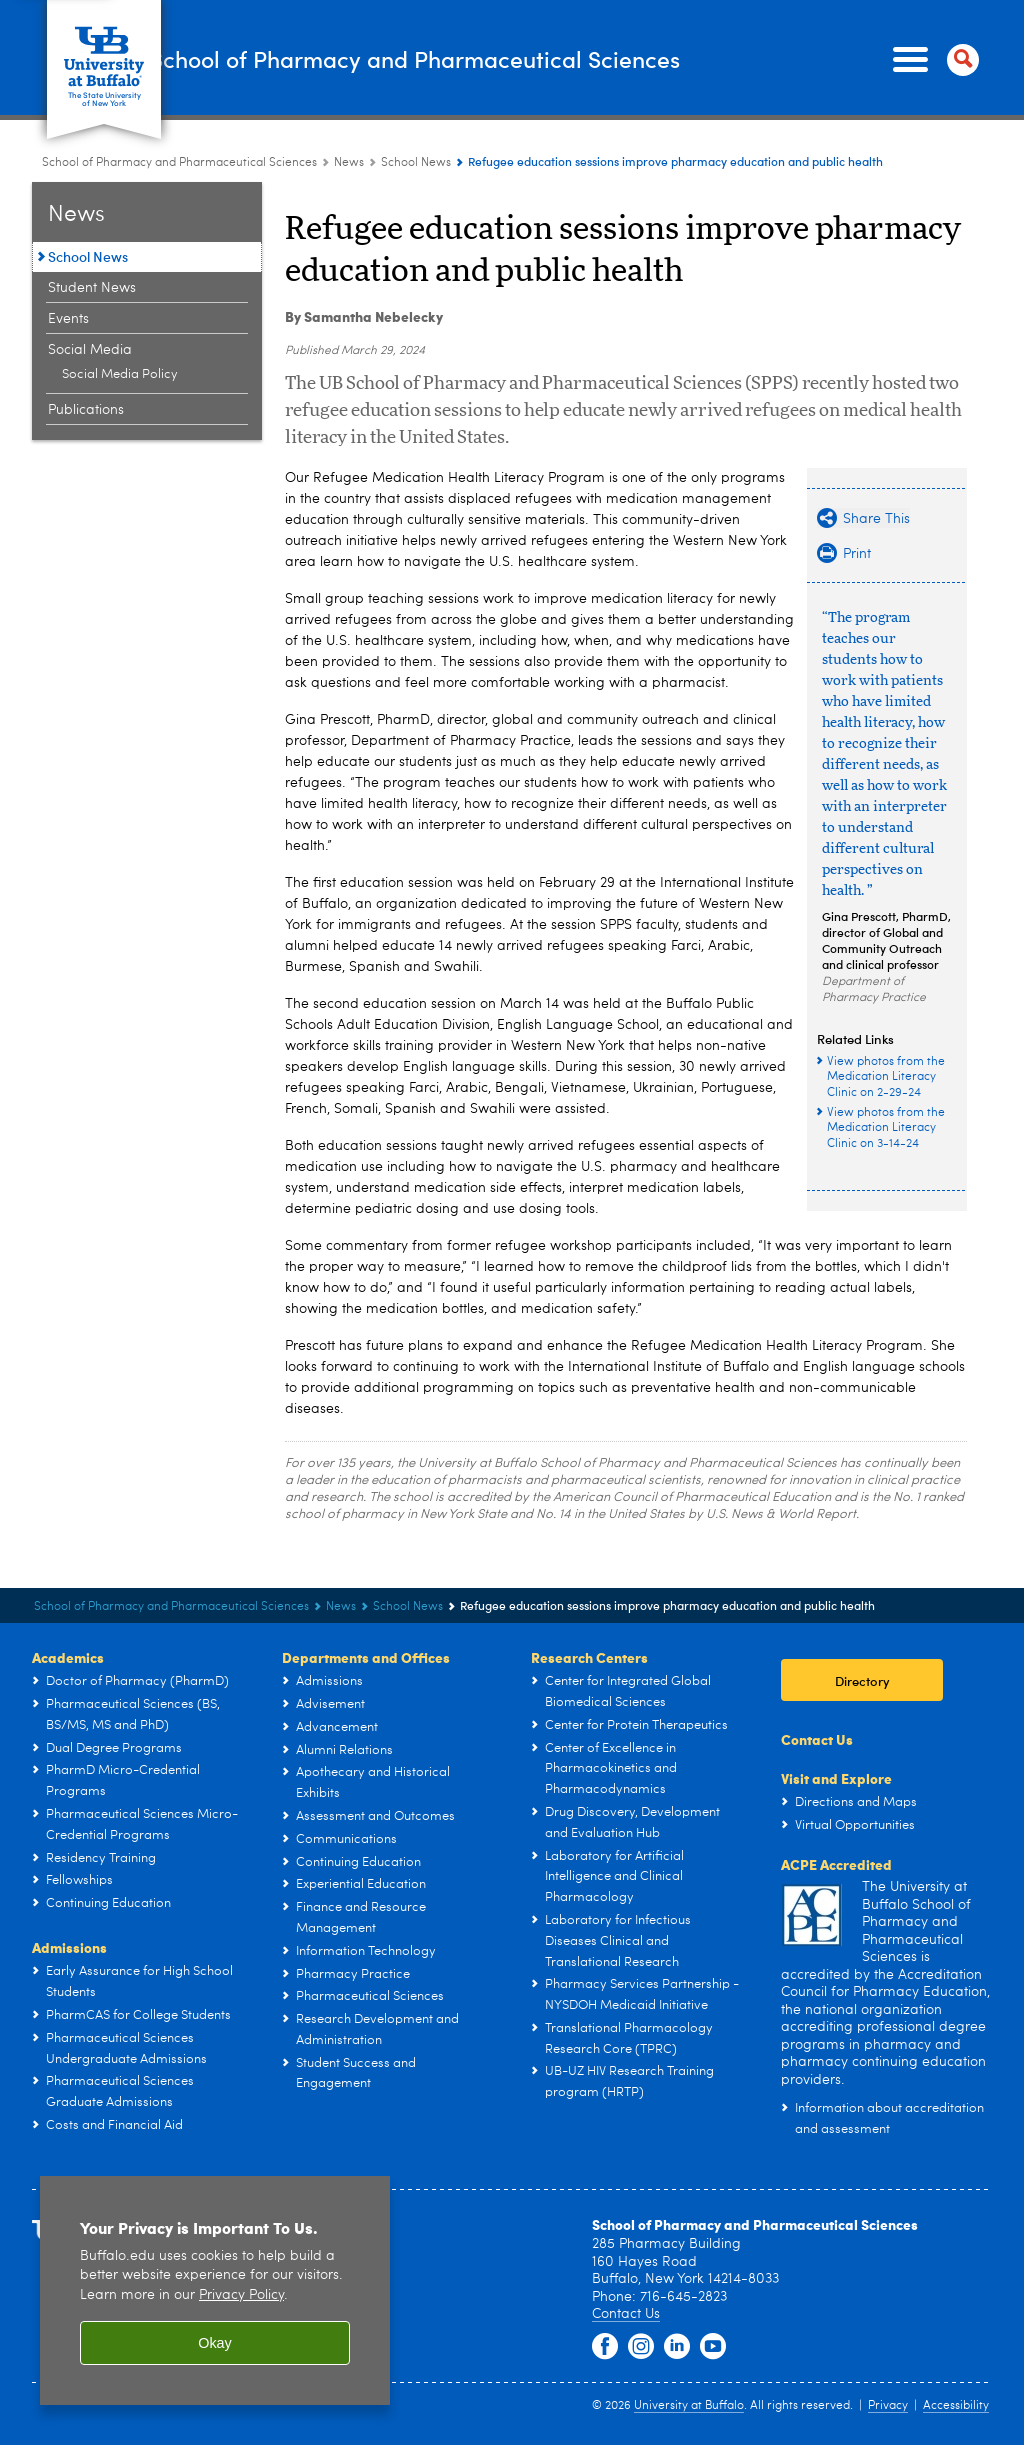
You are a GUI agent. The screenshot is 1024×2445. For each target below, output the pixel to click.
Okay (215, 2343)
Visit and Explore (836, 1778)
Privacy (888, 2406)
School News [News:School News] (416, 163)
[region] (215, 2290)
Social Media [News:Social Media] (90, 350)
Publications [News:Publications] (86, 410)
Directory (862, 1680)
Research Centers (589, 1657)
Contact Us (817, 1739)
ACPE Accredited (836, 1864)
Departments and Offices (366, 1657)
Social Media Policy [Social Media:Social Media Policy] (120, 374)
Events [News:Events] (68, 319)
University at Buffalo (689, 2406)
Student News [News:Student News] (92, 288)
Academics (68, 1657)
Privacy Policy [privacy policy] (241, 2295)
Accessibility (956, 2406)
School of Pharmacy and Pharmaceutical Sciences (517, 58)
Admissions (69, 1947)
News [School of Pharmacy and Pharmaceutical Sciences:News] (349, 163)
